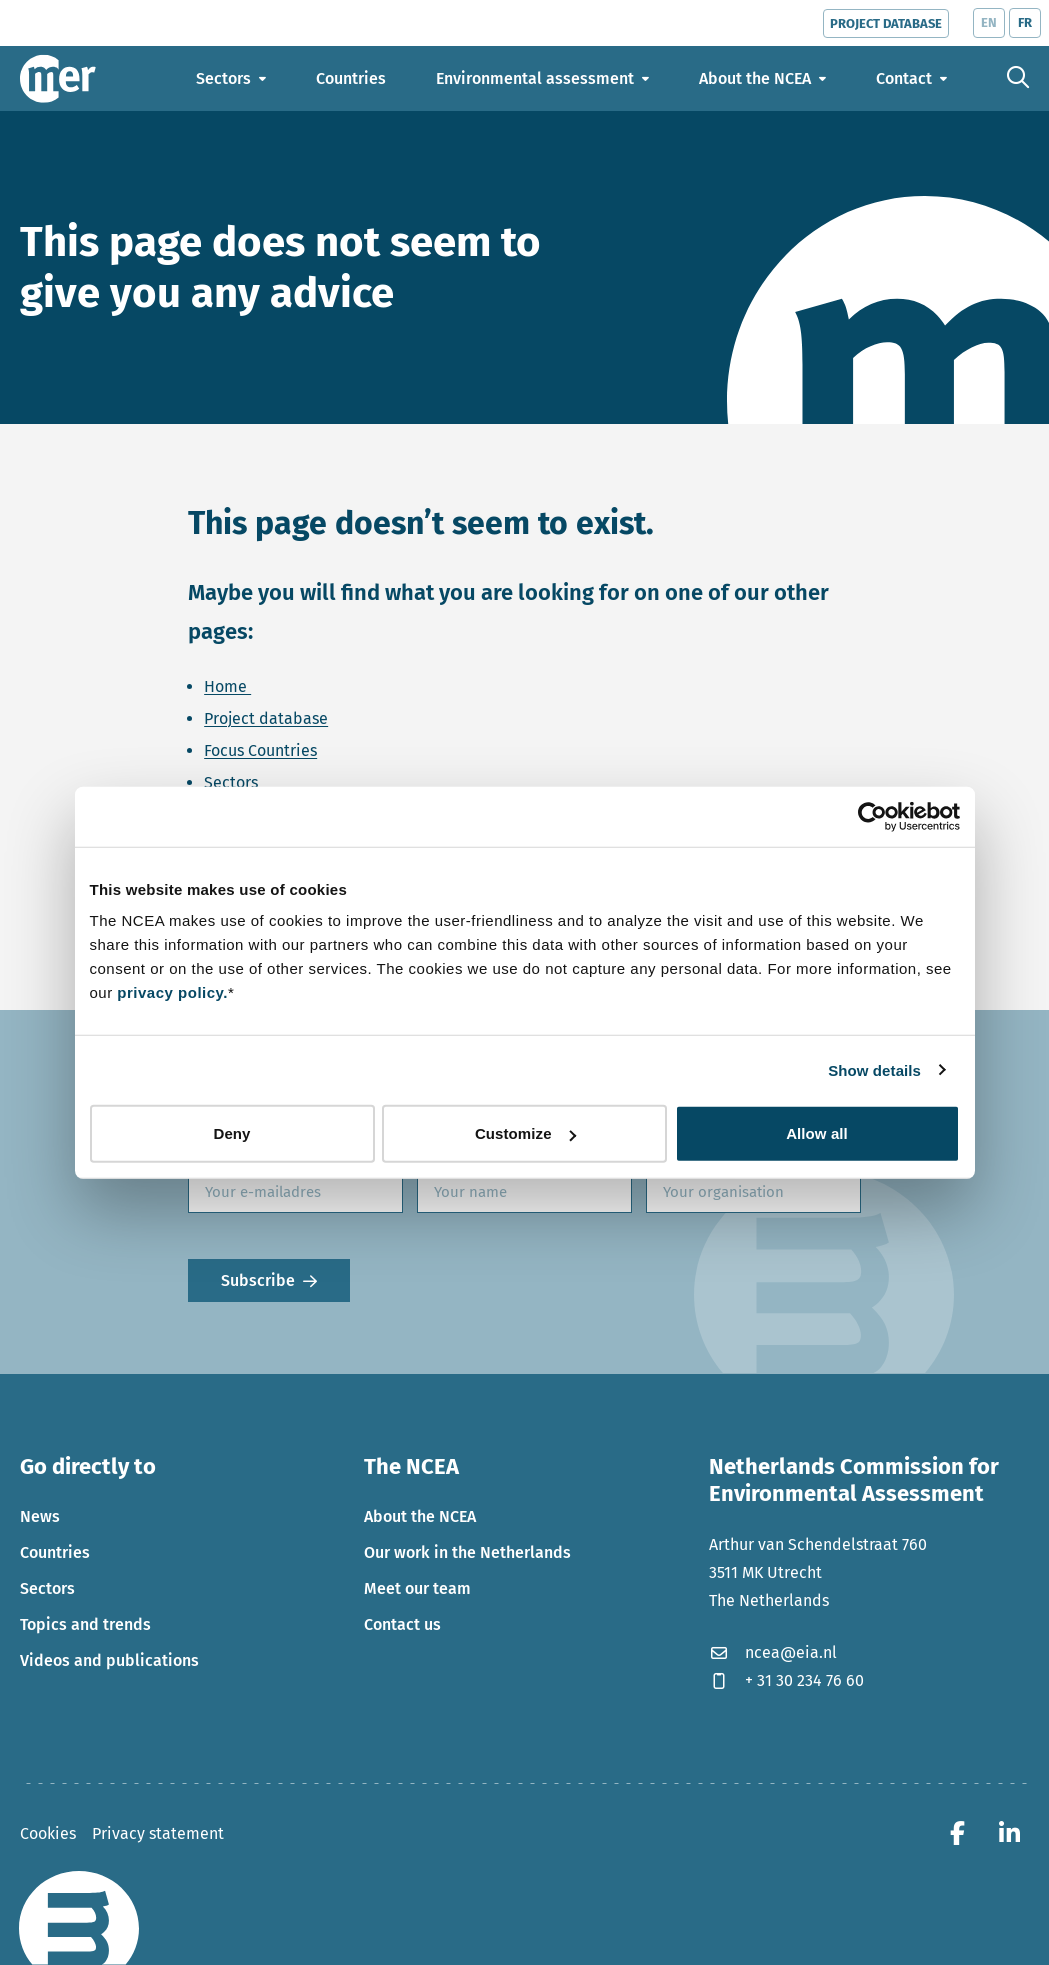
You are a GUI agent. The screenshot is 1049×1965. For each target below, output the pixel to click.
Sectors (231, 782)
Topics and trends (85, 1624)
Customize (525, 1133)
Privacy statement (158, 1833)
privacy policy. (172, 992)
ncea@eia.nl (773, 1652)
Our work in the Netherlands (467, 1552)
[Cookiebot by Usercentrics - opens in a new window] (872, 816)
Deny (231, 1133)
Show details (874, 1069)
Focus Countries (260, 750)
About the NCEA (420, 1516)
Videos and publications (109, 1660)
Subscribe (258, 1280)
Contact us (402, 1624)
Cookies (48, 1833)
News (40, 1516)
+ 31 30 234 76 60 (786, 1680)
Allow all (817, 1133)
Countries (55, 1552)
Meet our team (417, 1588)
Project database (266, 718)
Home (227, 686)
